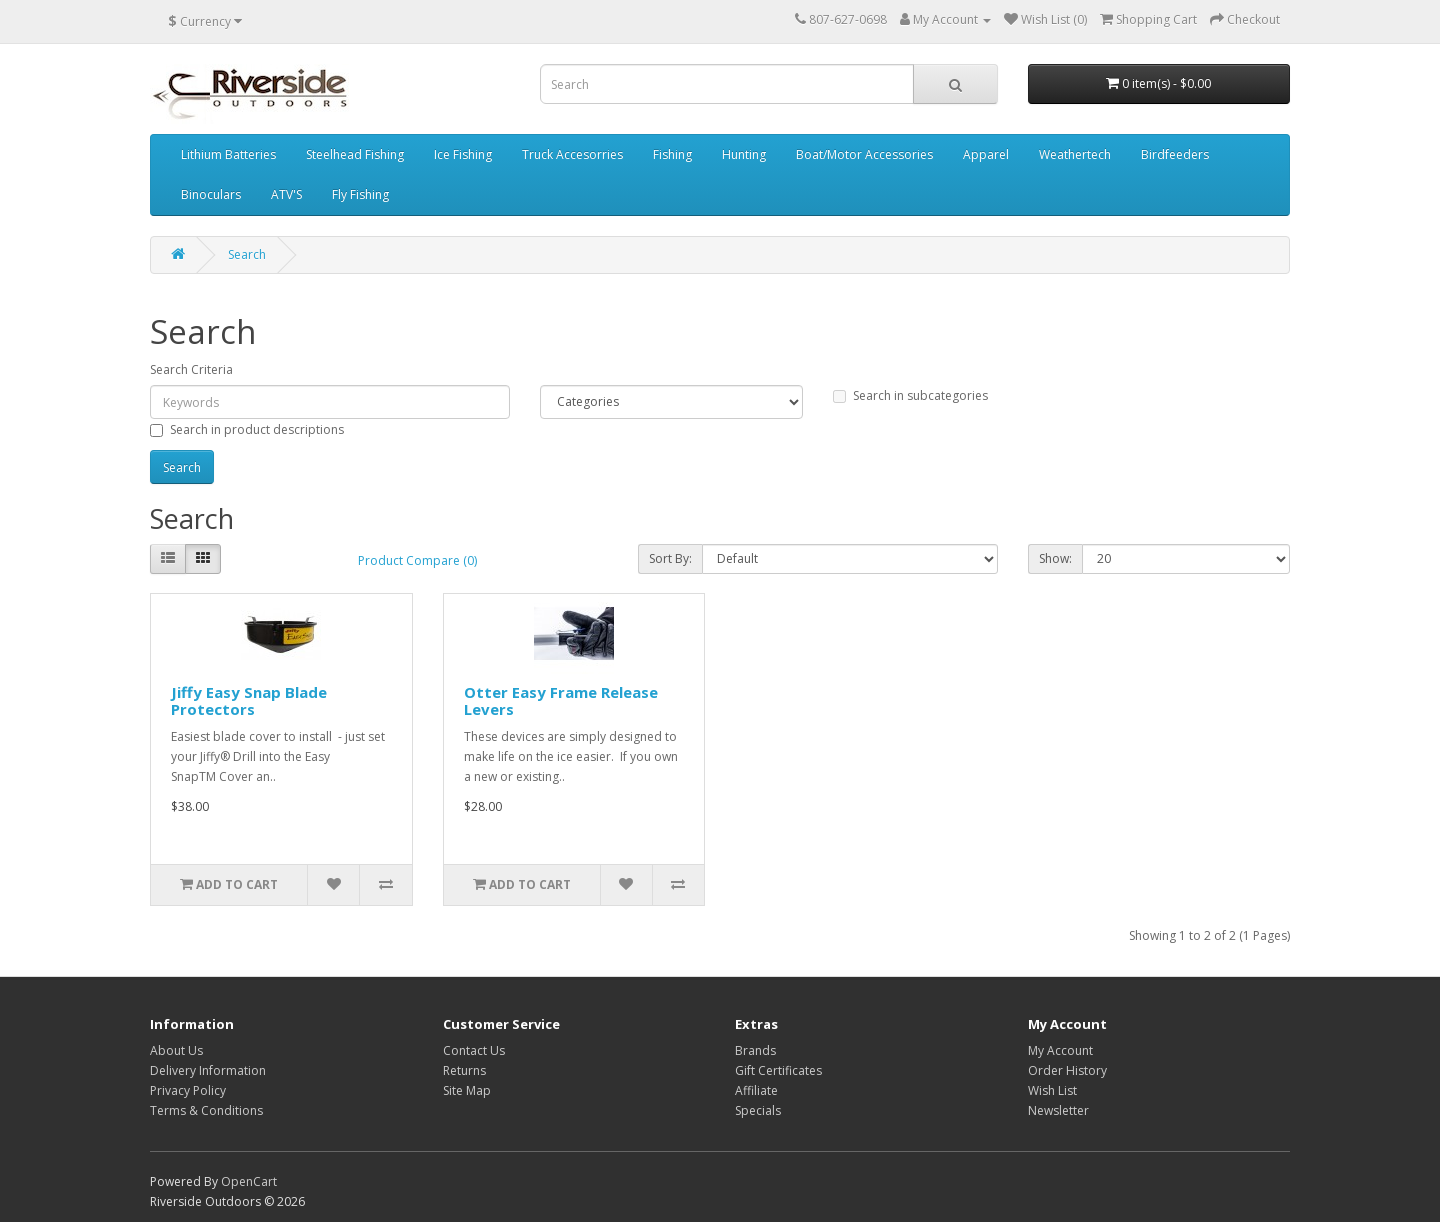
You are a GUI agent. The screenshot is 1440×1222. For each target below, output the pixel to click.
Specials (758, 1110)
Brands (755, 1050)
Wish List (1052, 1090)
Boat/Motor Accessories (864, 154)
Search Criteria (191, 369)
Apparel (986, 154)
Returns (464, 1070)
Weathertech (1075, 154)
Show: (1055, 558)
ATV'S (286, 194)
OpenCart (249, 1181)
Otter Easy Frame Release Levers (561, 700)
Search (247, 254)
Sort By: (670, 558)
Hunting (744, 154)
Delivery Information (208, 1070)
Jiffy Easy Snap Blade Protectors (249, 700)
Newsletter (1058, 1110)
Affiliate (756, 1090)
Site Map (467, 1090)
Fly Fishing (360, 194)
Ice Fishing (463, 154)
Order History (1067, 1070)
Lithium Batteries (228, 154)
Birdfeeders (1175, 154)
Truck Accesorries (572, 154)
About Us (176, 1050)
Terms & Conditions (206, 1110)
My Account (1060, 1050)
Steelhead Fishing (355, 154)
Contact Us (474, 1050)
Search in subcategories (910, 395)
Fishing (672, 154)
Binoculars (211, 194)
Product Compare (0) (417, 560)
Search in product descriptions (247, 429)
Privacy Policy (188, 1090)
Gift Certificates (778, 1070)
